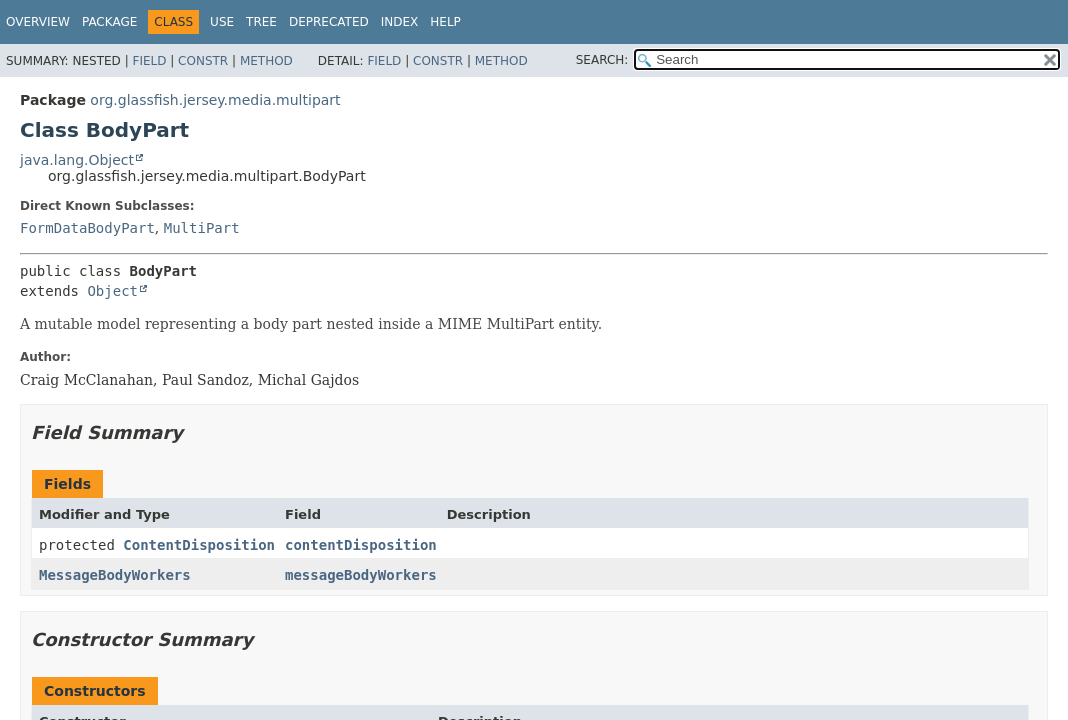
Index (400, 22)
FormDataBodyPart (87, 228)
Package (109, 22)
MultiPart (202, 228)
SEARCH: (602, 60)
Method (266, 61)
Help (445, 22)
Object (112, 291)
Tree (261, 22)
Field (149, 61)
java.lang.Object (77, 160)
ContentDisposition (199, 545)
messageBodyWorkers (361, 575)
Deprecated (329, 22)
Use (222, 22)
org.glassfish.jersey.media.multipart (215, 100)
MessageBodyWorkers (115, 575)
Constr (203, 61)
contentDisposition (361, 545)
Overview (38, 22)
